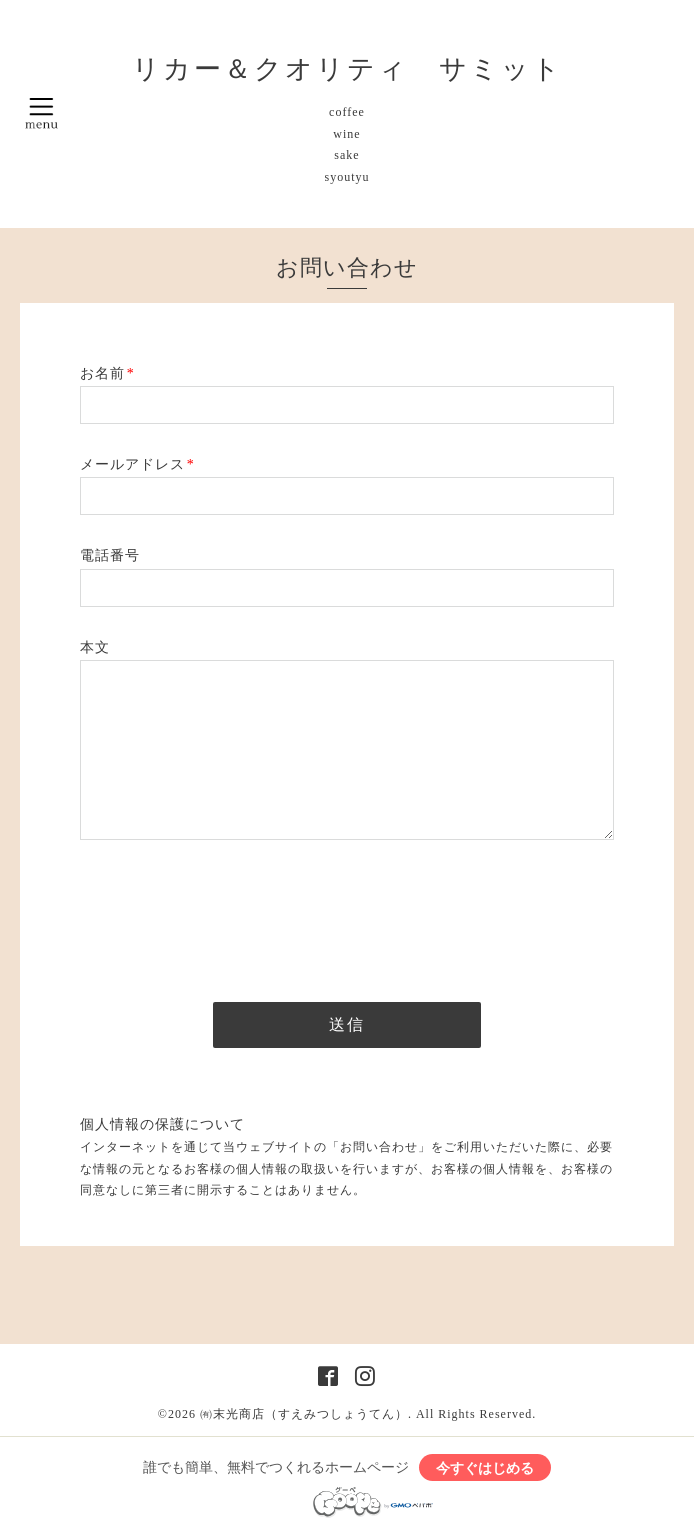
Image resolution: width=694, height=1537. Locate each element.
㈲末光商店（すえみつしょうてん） (304, 1414)
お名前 (107, 373)
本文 (95, 647)
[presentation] (232, 915)
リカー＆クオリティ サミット (347, 69)
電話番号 (110, 555)
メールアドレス (137, 464)
